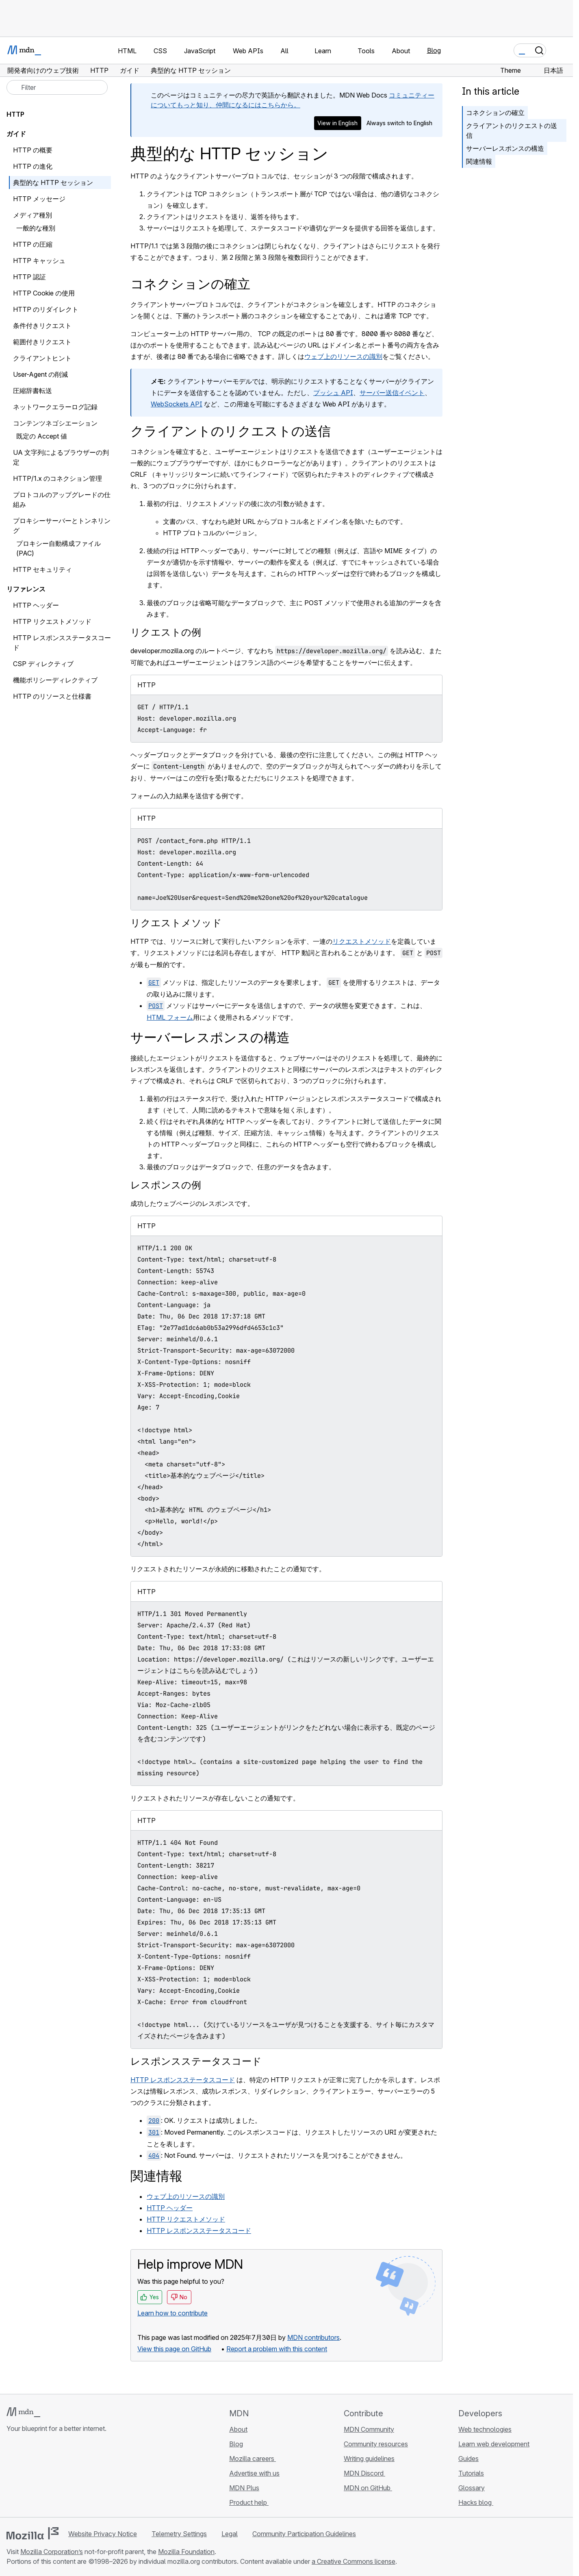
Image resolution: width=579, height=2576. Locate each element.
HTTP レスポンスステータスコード (182, 2080)
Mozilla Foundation (186, 2552)
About (238, 2429)
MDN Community (369, 2429)
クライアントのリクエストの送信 (511, 130)
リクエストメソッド (176, 923)
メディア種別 (32, 215)
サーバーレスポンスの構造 (505, 148)
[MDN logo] (23, 2412)
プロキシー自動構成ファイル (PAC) (58, 548)
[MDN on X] (41, 2477)
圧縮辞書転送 (37, 391)
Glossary (471, 2488)
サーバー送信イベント (392, 393)
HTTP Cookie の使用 (44, 293)
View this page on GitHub (174, 2349)
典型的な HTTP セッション (53, 182)
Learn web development (493, 2444)
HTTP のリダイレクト (45, 309)
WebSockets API (176, 404)
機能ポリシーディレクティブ (59, 680)
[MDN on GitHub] (11, 2477)
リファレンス (26, 589)
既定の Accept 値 (41, 436)
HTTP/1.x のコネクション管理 (57, 478)
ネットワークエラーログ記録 (59, 407)
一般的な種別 (35, 228)
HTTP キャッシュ (39, 260)
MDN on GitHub (368, 2488)
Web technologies (485, 2429)
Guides (468, 2458)
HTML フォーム (170, 1017)
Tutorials (471, 2473)
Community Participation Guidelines (304, 2534)
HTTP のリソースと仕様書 (52, 696)
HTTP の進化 (32, 166)
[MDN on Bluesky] (26, 2477)
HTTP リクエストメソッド (186, 2219)
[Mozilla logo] (33, 2533)
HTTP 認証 (29, 277)
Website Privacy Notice (102, 2534)
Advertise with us (254, 2473)
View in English (337, 122)
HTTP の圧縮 (32, 244)
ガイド (16, 134)
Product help (249, 2502)
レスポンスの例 (165, 1185)
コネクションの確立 (495, 113)
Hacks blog (475, 2502)
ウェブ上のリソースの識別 (343, 356)
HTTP (15, 114)
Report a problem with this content (276, 2349)
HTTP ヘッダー (170, 2208)
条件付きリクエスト (42, 325)
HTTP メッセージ (39, 199)
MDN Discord (364, 2473)
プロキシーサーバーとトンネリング (62, 525)
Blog (434, 50)
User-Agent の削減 (40, 374)
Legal (229, 2534)
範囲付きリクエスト (42, 342)
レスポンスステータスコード (196, 2061)
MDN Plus (244, 2488)
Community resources (376, 2444)
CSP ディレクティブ (43, 664)
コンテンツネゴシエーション (55, 423)
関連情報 (479, 161)
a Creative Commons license (353, 2561)
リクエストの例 (165, 632)
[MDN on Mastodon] (55, 2477)
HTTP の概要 (32, 150)
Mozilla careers (252, 2458)
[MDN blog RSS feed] (70, 2477)
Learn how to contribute (172, 2313)
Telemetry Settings (179, 2534)
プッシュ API (333, 393)
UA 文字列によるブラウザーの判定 (61, 457)
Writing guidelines (369, 2458)
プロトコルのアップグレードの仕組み (62, 499)
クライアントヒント (42, 358)
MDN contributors (313, 2337)
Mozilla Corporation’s (51, 2552)
